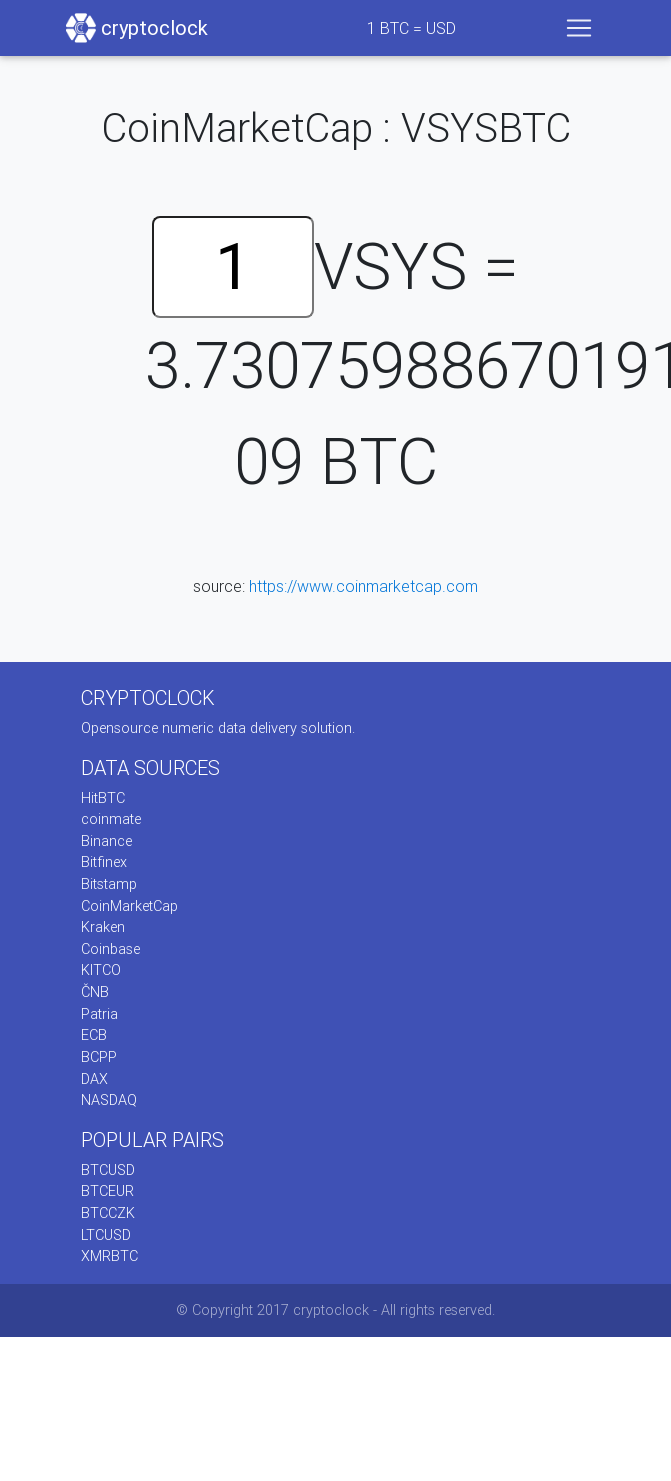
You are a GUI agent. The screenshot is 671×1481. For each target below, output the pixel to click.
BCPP (99, 1057)
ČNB (95, 992)
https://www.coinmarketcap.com (363, 586)
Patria (99, 1014)
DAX (94, 1079)
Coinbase (110, 949)
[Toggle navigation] (579, 28)
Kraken (103, 927)
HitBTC (103, 798)
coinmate (111, 819)
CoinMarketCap (129, 906)
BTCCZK (108, 1213)
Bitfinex (104, 862)
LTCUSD (106, 1235)
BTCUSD (108, 1170)
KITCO (101, 970)
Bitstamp (109, 884)
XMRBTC (109, 1256)
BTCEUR (107, 1191)
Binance (106, 841)
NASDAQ (109, 1100)
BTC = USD (411, 28)
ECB (94, 1035)
